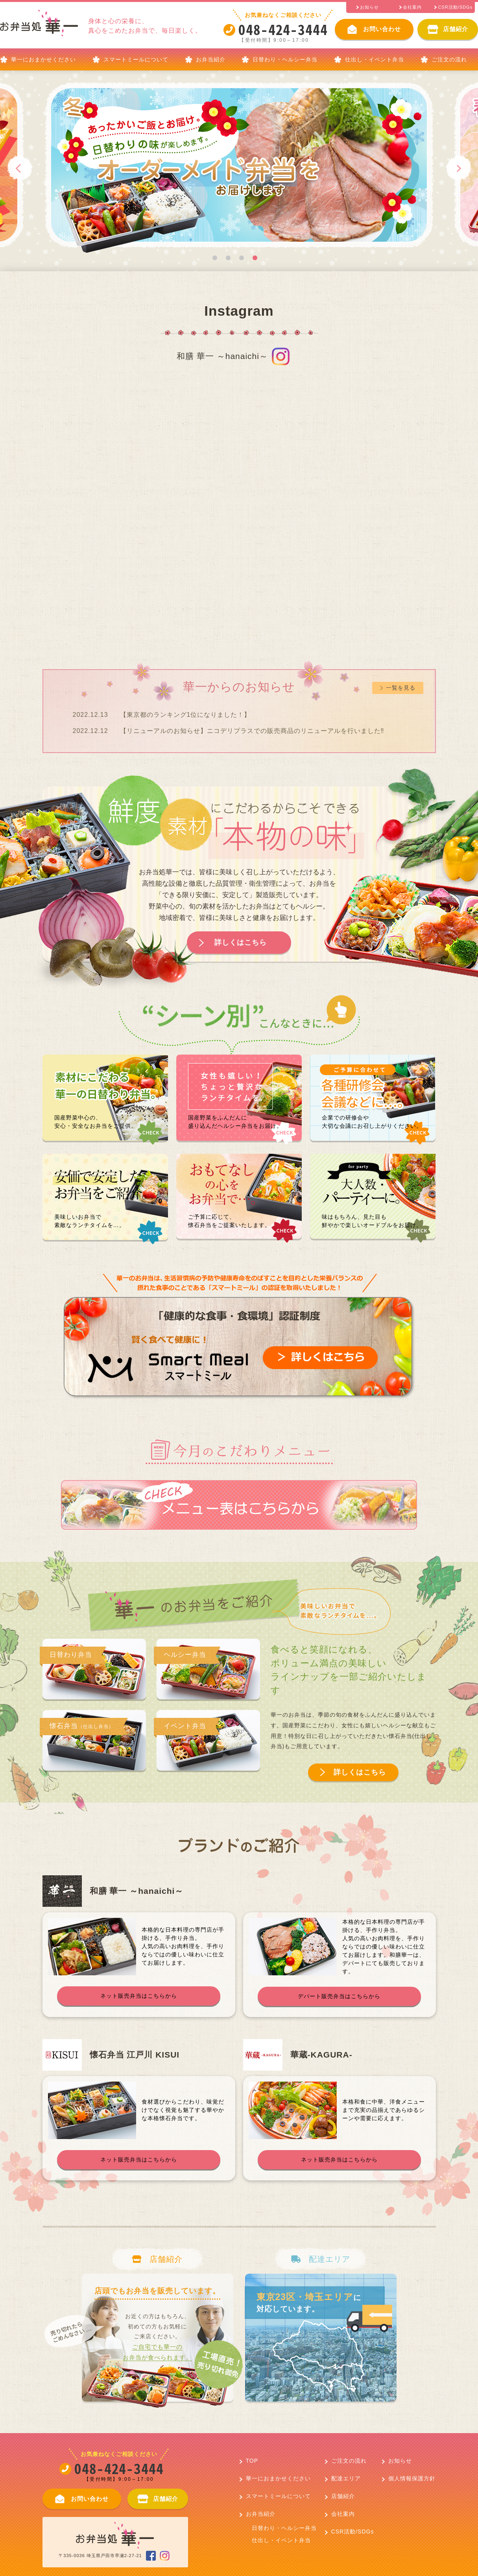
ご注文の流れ (449, 59)
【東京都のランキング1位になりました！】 (185, 714)
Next (457, 168)
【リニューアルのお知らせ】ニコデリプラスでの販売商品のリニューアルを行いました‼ (252, 730)
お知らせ (400, 2461)
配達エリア (346, 2478)
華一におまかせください (43, 59)
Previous (21, 168)
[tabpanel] (200, 167)
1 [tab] (214, 257)
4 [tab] (255, 257)
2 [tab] (228, 257)
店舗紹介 (343, 2496)
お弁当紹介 (210, 59)
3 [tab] (241, 257)
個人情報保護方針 (412, 2478)
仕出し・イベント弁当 (374, 59)
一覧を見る (400, 688)
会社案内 (343, 2514)
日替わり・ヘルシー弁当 (285, 59)
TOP (252, 2461)
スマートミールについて (135, 59)
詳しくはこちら (240, 942)
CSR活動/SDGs (352, 2531)
